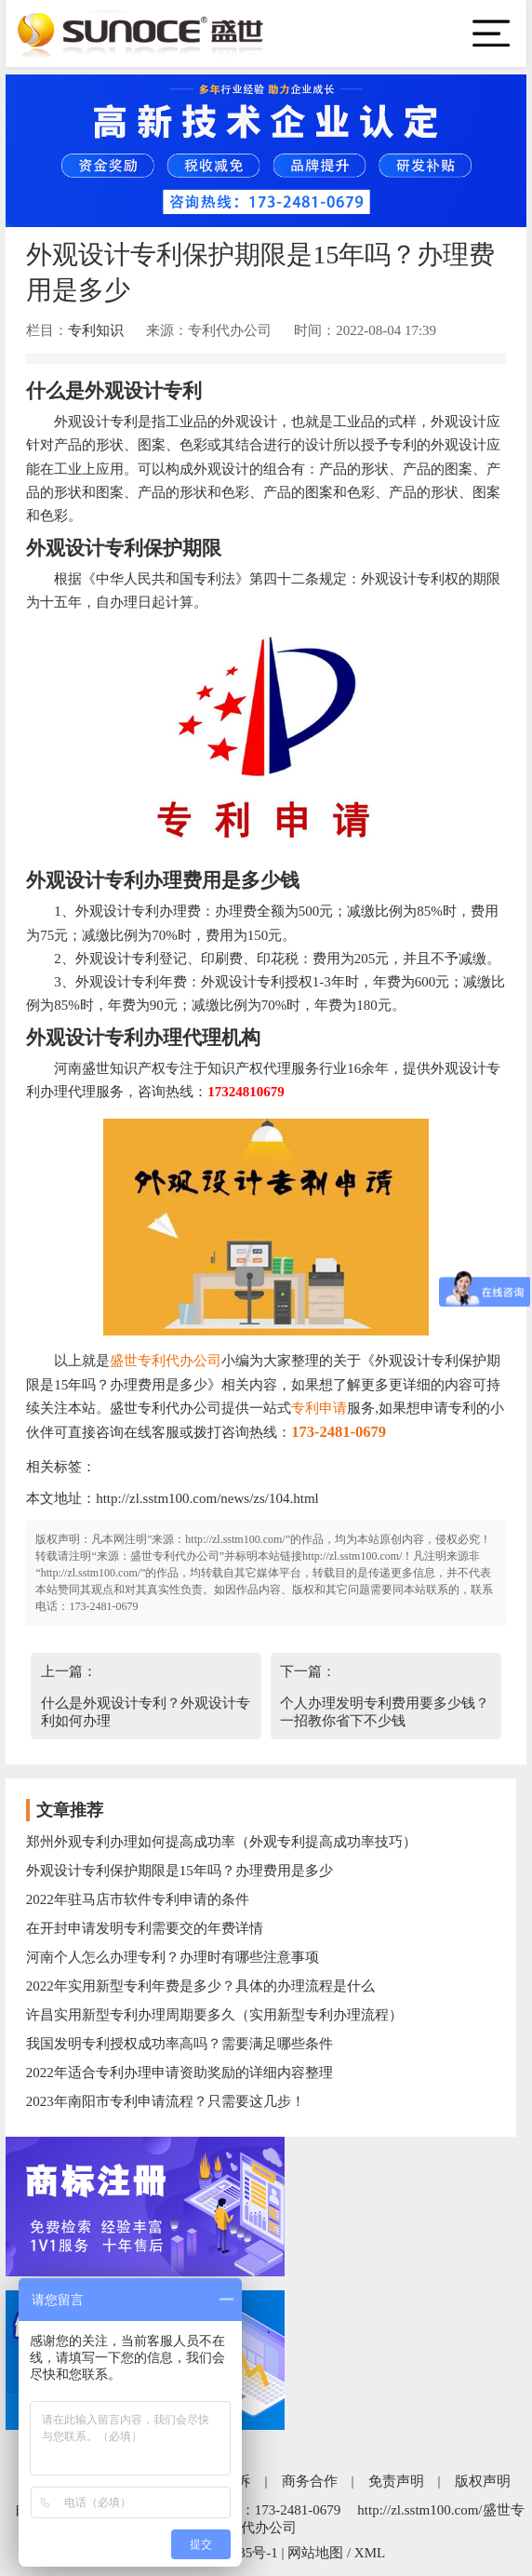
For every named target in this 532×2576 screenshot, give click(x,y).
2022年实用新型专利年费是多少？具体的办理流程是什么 (200, 1986)
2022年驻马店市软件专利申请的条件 (137, 1899)
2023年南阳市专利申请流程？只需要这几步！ (165, 2101)
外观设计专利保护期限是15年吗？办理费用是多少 (179, 1870)
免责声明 (396, 2481)
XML (369, 2552)
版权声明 (483, 2481)
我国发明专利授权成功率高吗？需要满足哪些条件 (179, 2043)
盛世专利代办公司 (165, 1360)
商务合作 (310, 2481)
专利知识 (96, 330)
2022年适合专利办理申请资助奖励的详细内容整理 (179, 2072)
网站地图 (315, 2552)
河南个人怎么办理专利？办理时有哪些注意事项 (172, 1957)
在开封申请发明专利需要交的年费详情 (144, 1928)
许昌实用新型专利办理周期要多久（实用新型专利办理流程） (214, 2014)
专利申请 (319, 1408)
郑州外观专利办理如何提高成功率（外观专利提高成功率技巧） (221, 1841)
